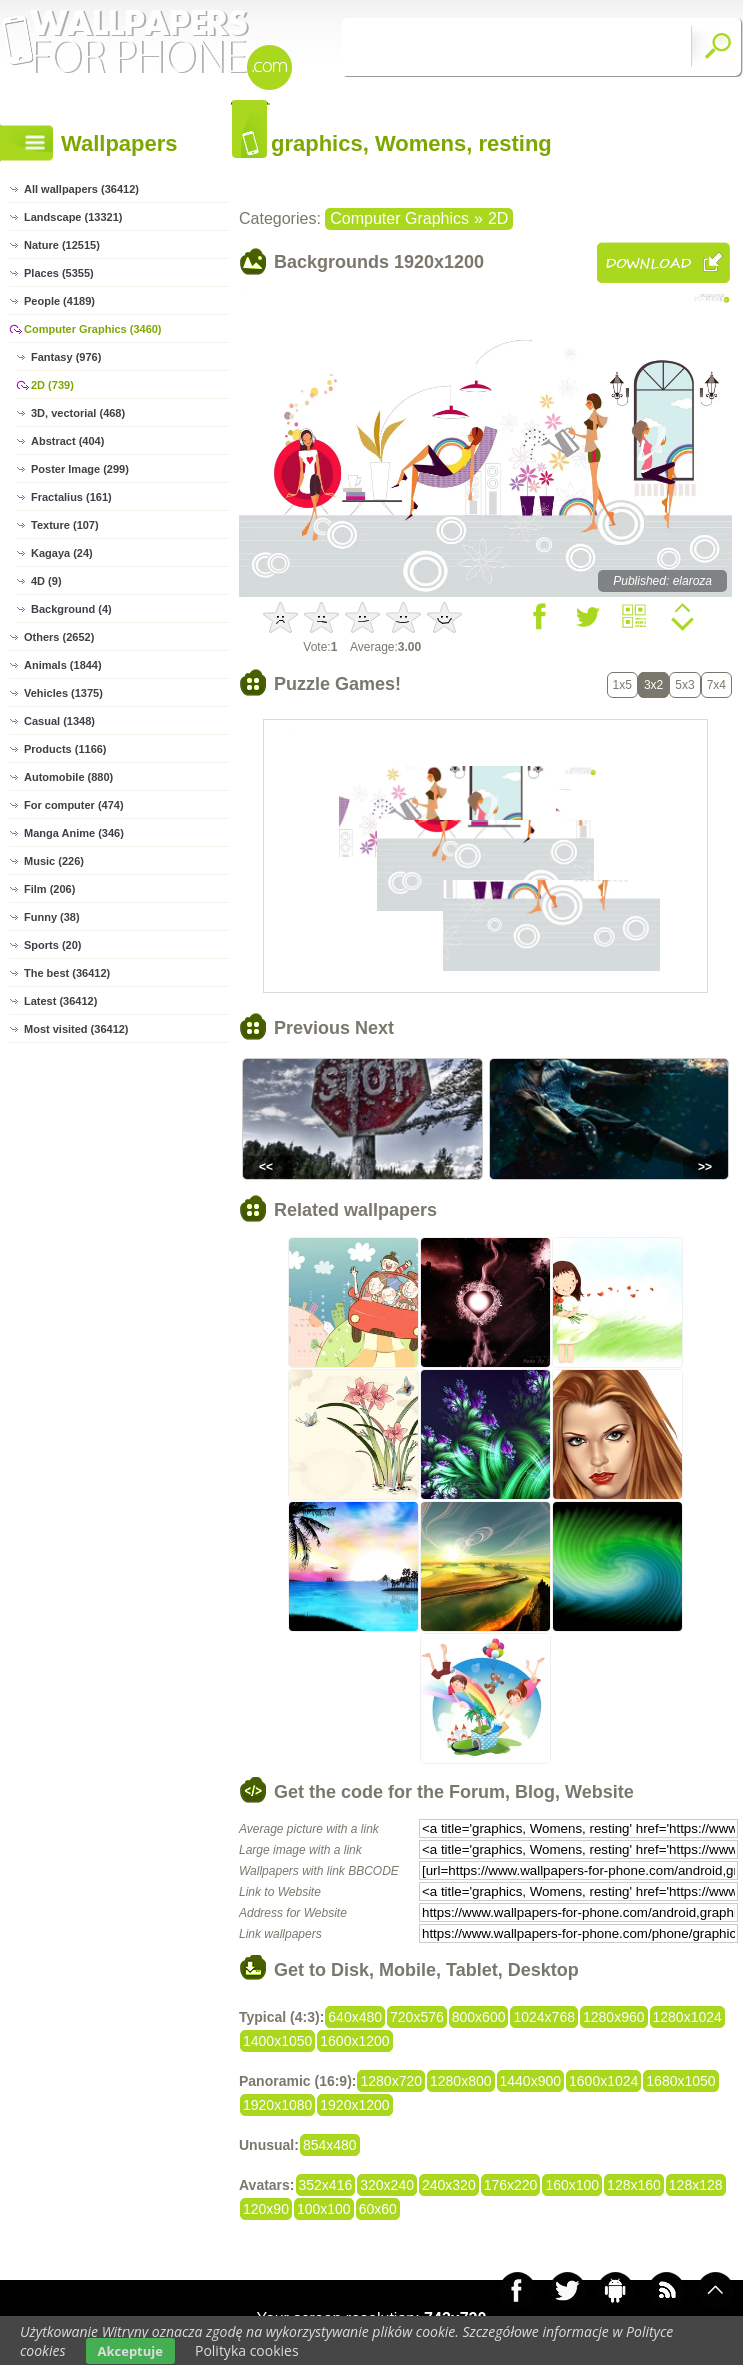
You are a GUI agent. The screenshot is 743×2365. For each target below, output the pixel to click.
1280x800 (461, 2081)
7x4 (716, 685)
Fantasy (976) (66, 357)
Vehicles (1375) (63, 693)
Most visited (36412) (76, 1029)
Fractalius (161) (71, 497)
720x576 (417, 2017)
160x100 (572, 2185)
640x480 (355, 2017)
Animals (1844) (63, 665)
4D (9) (46, 581)
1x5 (622, 685)
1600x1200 (354, 2041)
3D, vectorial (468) (78, 413)
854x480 (330, 2145)
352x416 (326, 2185)
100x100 (324, 2209)
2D (498, 218)
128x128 (696, 2185)
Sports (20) (52, 945)
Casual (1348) (59, 721)
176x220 (511, 2185)
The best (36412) (67, 973)
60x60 (378, 2209)
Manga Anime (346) (74, 833)
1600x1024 (603, 2081)
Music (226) (54, 861)
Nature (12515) (62, 245)
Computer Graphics (399, 218)
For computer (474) (74, 805)
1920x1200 (354, 2105)
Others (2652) (59, 637)
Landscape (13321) (73, 217)
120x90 (266, 2209)
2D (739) (52, 385)
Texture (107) (65, 525)
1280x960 (614, 2017)
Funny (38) (52, 917)
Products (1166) (65, 749)
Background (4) (71, 609)
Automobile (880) (68, 777)
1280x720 (391, 2081)
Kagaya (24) (62, 553)
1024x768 (544, 2017)
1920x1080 (277, 2105)
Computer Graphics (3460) (93, 329)
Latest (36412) (60, 1001)
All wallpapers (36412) (81, 189)
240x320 (449, 2185)
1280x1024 (687, 2017)
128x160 (634, 2185)
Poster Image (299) (80, 469)
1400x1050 (277, 2041)
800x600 (479, 2017)
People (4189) (59, 301)
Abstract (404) (67, 441)
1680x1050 (680, 2081)
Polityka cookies (247, 2350)
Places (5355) (59, 273)
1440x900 (531, 2081)
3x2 (653, 685)
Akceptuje (130, 2351)
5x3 (684, 685)
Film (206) (49, 889)
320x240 (387, 2185)
